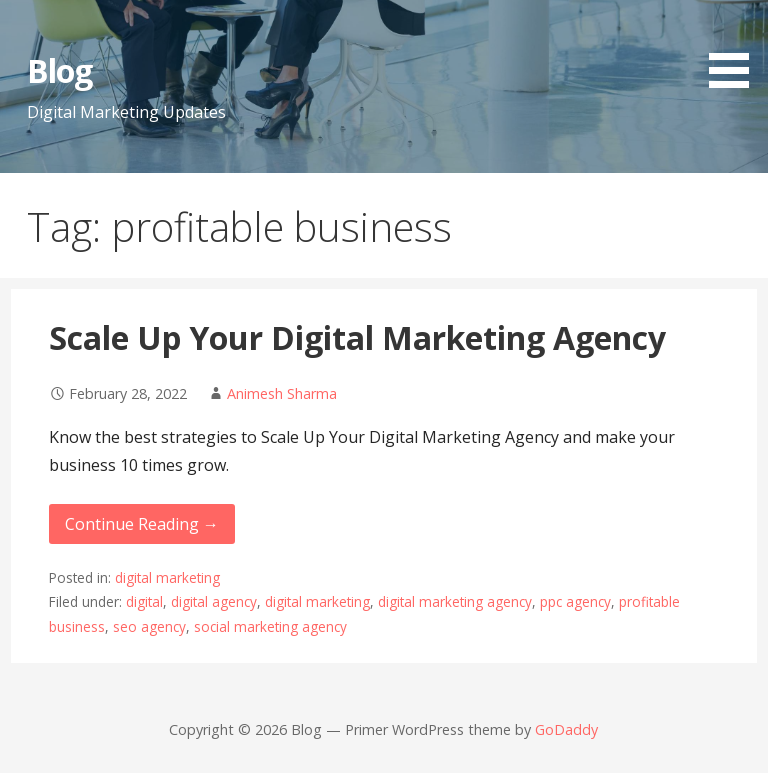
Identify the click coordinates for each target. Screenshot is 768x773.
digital (144, 601)
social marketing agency (270, 626)
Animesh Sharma (282, 393)
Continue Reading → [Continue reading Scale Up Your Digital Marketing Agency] (142, 524)
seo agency (149, 626)
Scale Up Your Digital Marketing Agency (357, 337)
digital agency (214, 601)
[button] (736, 47)
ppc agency (575, 601)
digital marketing (167, 577)
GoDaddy (566, 729)
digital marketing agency (455, 601)
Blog (59, 70)
